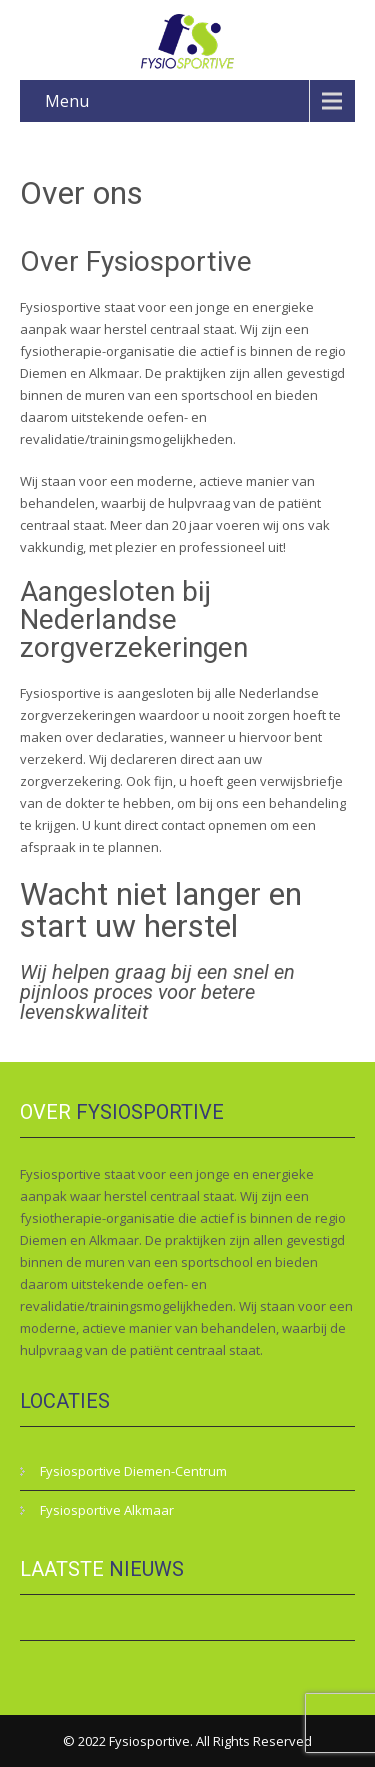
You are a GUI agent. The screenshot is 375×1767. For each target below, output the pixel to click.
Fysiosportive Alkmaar (107, 1510)
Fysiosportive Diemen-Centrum (133, 1471)
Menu (67, 101)
